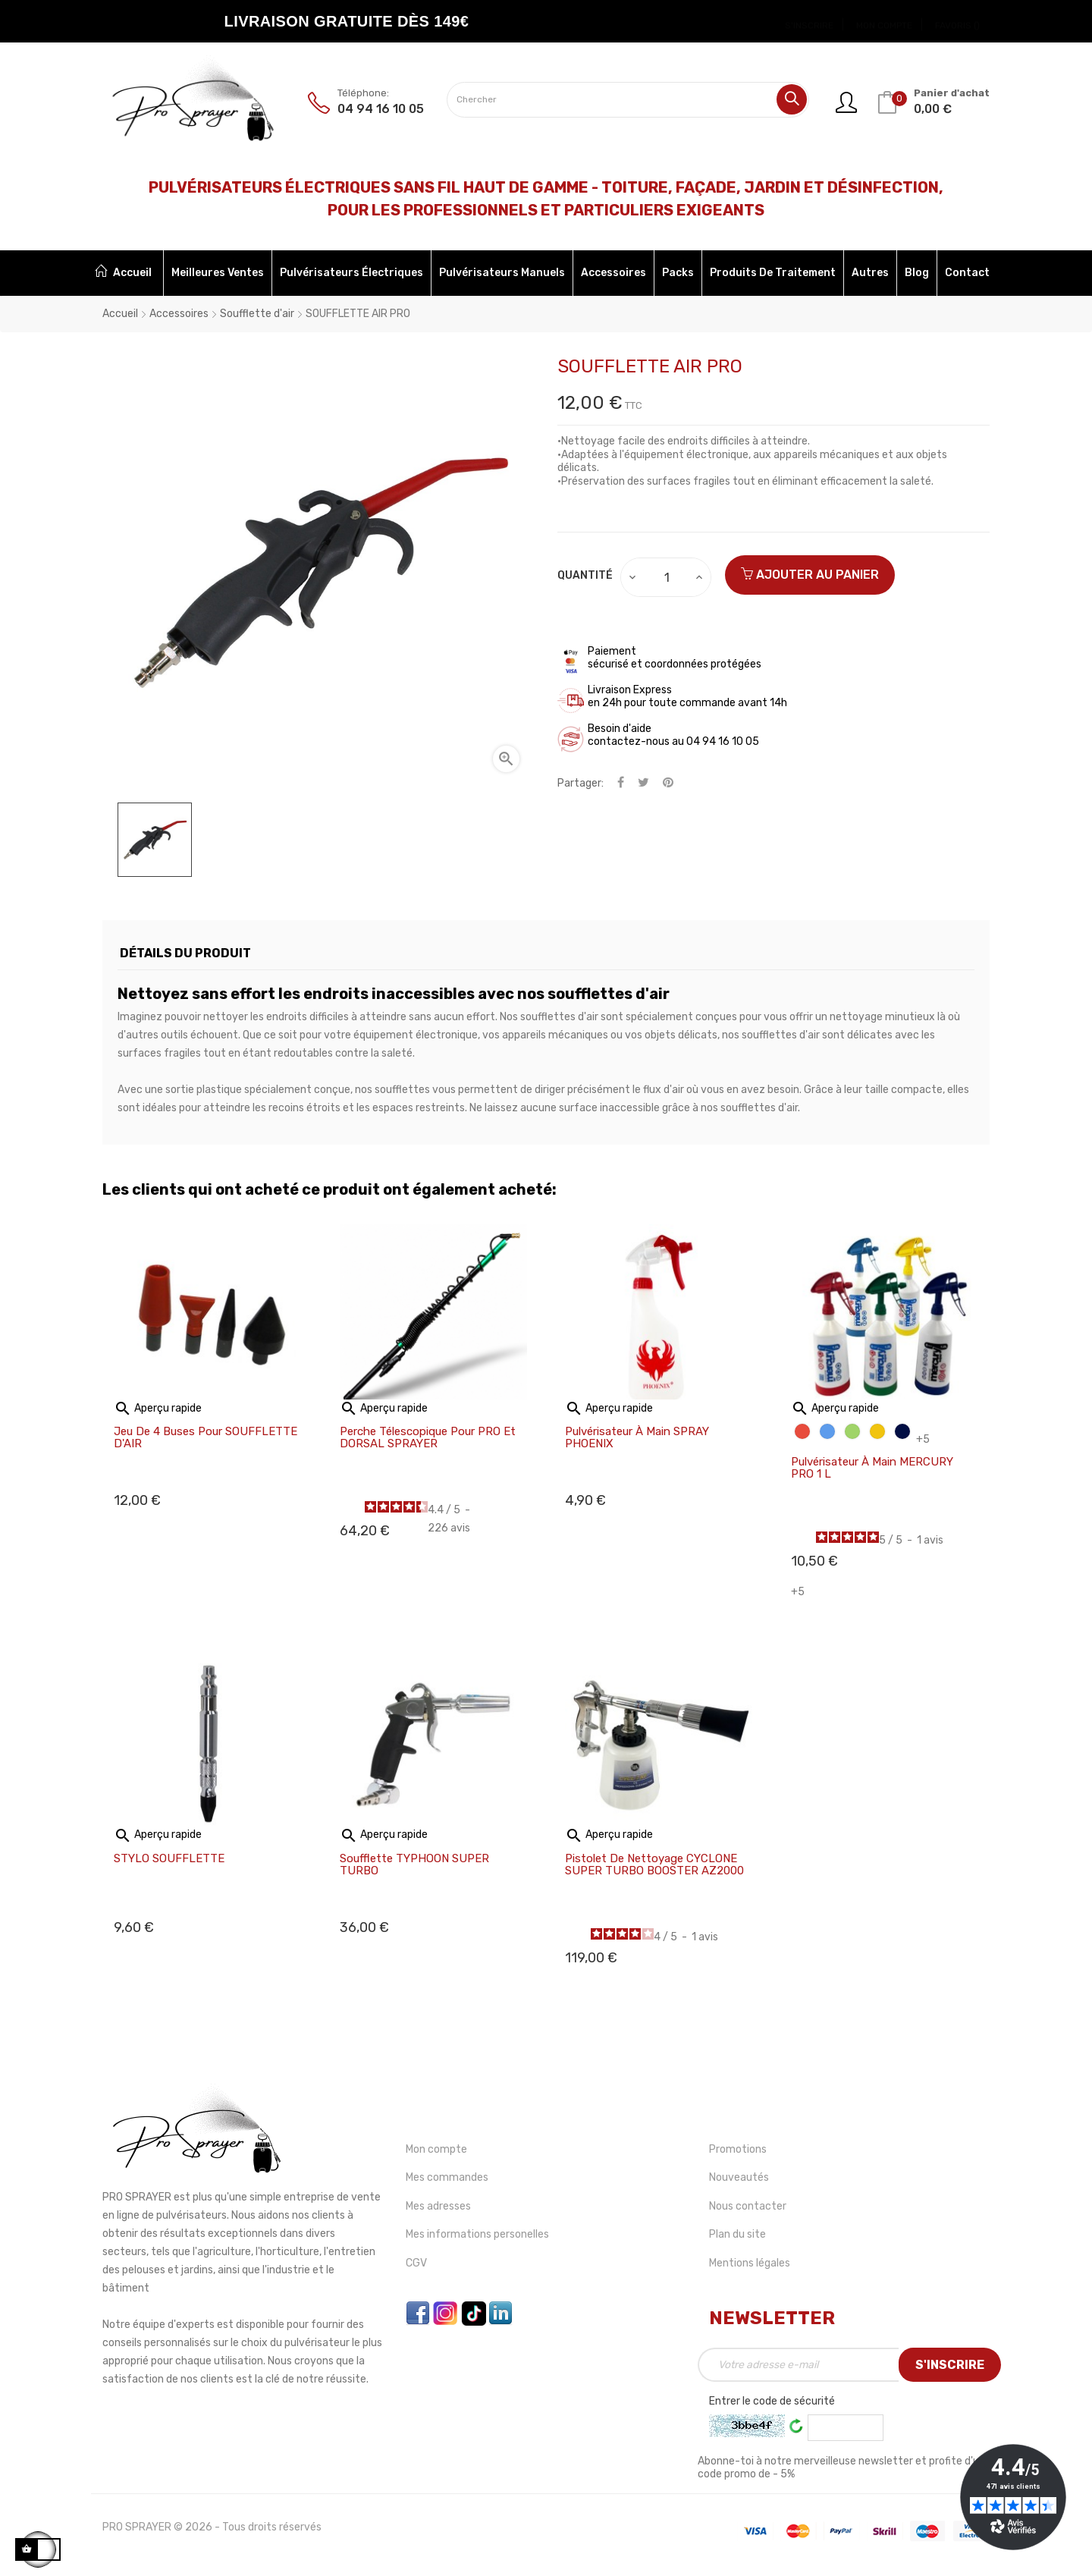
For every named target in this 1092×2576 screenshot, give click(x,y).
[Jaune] (877, 1431)
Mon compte (436, 2149)
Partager (620, 783)
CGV (416, 2263)
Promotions (738, 2149)
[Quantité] (666, 577)
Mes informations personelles (477, 2234)
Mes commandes (447, 2177)
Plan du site (737, 2234)
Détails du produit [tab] (185, 953)
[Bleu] (827, 1431)
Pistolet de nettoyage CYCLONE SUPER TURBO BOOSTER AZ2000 (654, 1864)
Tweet (643, 783)
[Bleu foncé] (902, 1431)
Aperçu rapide (158, 1408)
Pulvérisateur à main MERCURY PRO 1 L (872, 1468)
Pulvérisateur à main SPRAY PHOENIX (637, 1437)
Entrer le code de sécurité (772, 2401)
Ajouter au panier (810, 574)
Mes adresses (438, 2206)
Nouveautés (739, 2177)
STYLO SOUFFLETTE (169, 1858)
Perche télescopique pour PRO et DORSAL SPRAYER (428, 1437)
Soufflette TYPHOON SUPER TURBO (414, 1864)
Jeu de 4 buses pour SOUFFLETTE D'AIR (205, 1437)
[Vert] (852, 1431)
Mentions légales (749, 2263)
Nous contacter (747, 2206)
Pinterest (668, 783)
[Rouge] (802, 1431)
